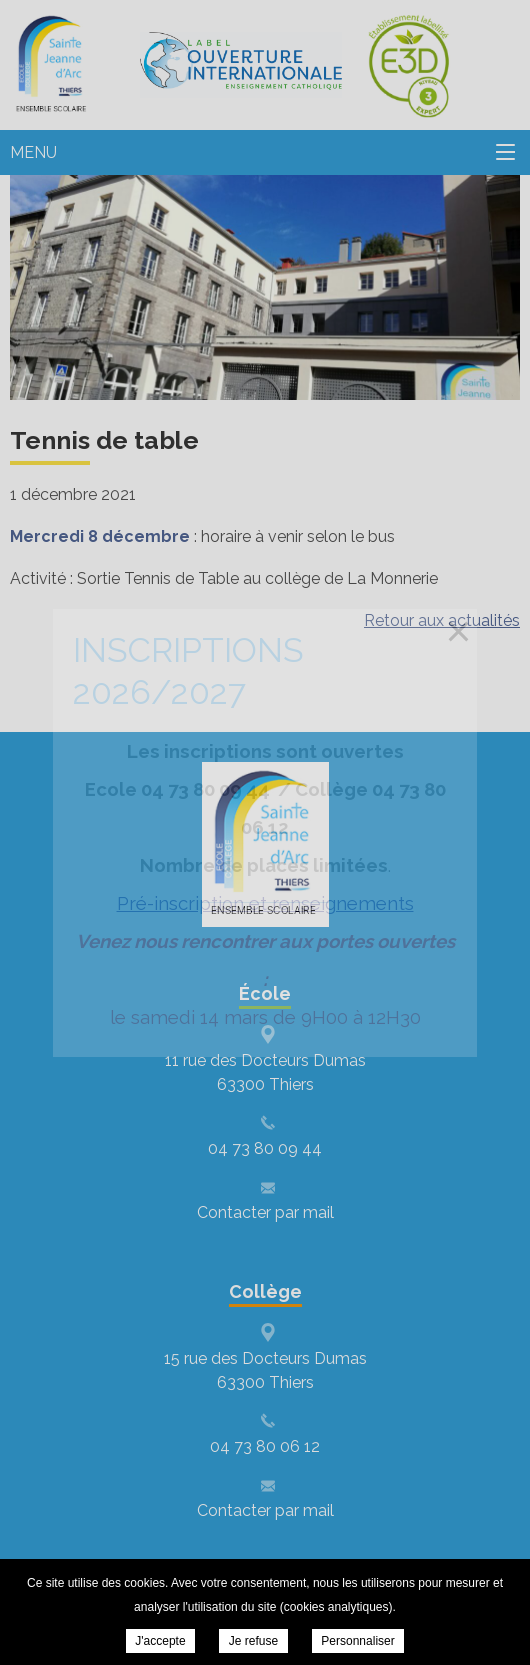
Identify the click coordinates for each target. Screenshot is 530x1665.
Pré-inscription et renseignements (265, 903)
